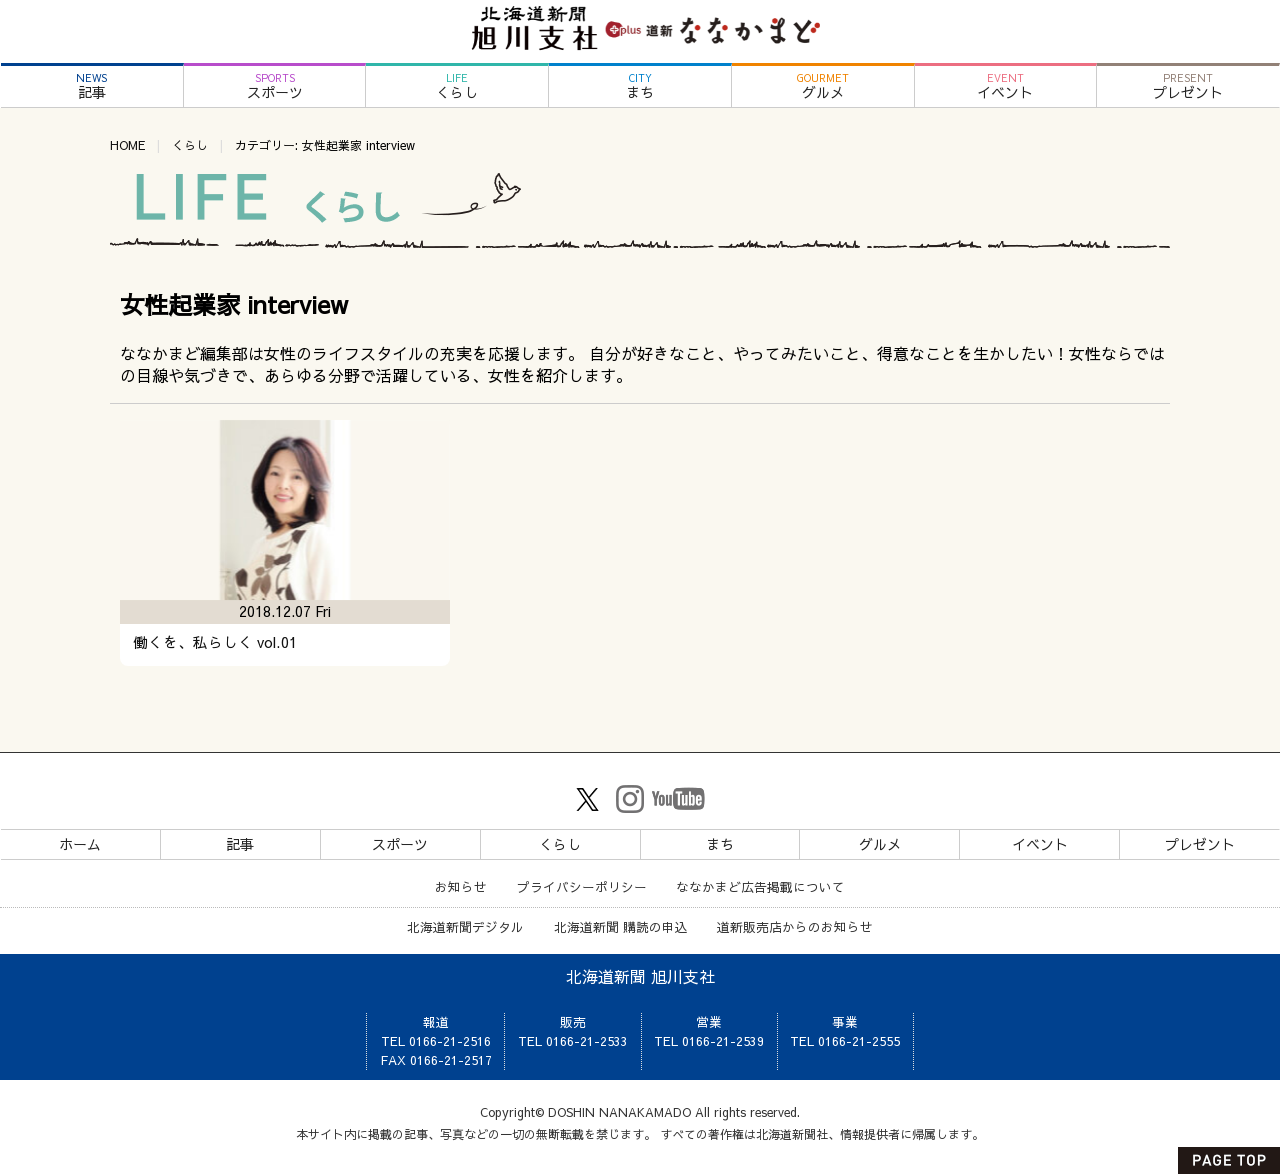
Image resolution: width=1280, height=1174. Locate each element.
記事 (92, 86)
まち (640, 86)
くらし (457, 86)
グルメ (823, 86)
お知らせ (461, 886)
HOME (127, 145)
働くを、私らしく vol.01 (215, 642)
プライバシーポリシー (582, 886)
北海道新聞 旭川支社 (640, 976)
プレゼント (1188, 86)
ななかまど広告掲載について (760, 886)
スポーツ (275, 86)
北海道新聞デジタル (465, 926)
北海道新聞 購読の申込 (621, 926)
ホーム (80, 844)
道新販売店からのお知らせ (795, 926)
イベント (1006, 86)
